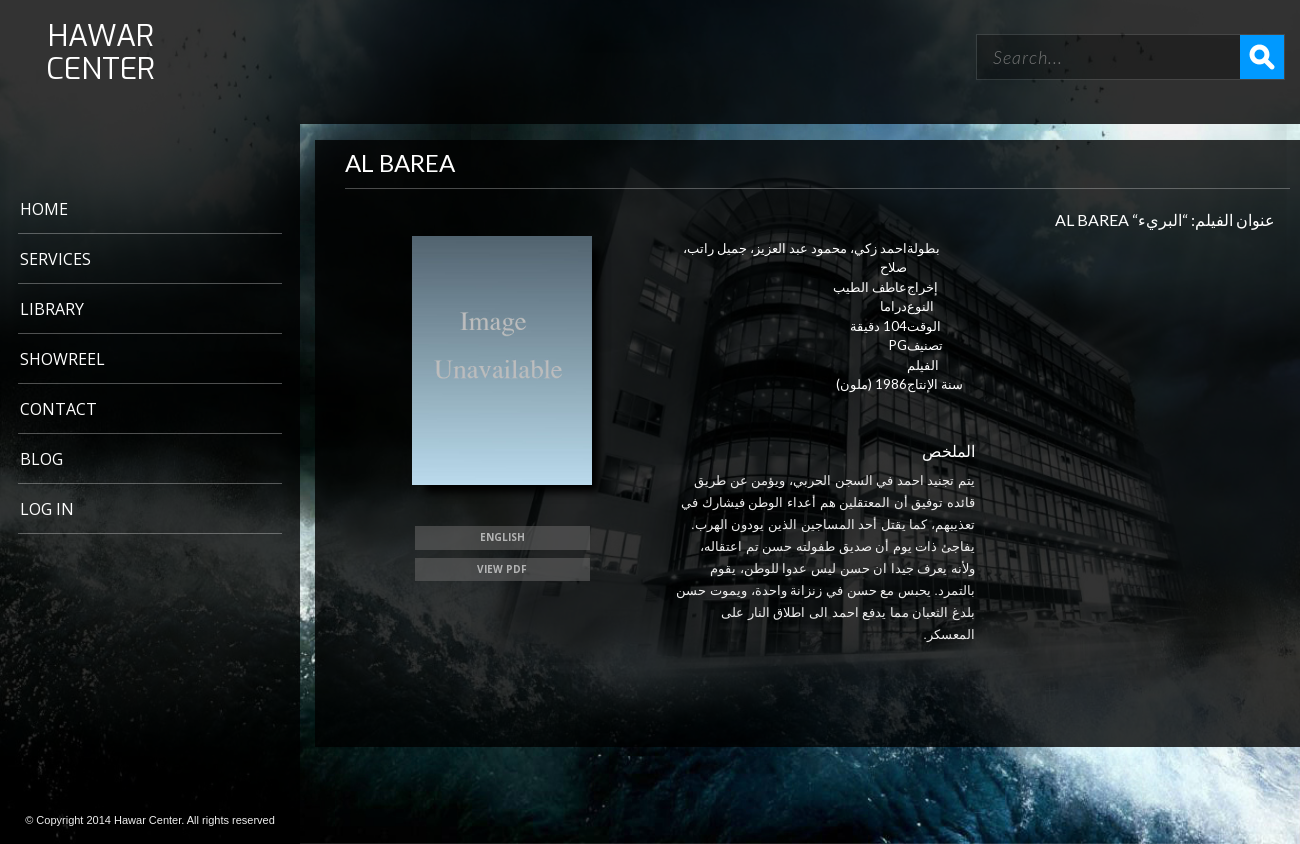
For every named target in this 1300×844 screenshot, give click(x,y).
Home (44, 209)
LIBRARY (52, 309)
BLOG (41, 459)
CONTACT (58, 409)
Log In (47, 509)
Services (55, 259)
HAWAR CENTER (100, 53)
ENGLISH (502, 537)
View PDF (502, 569)
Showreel (62, 359)
